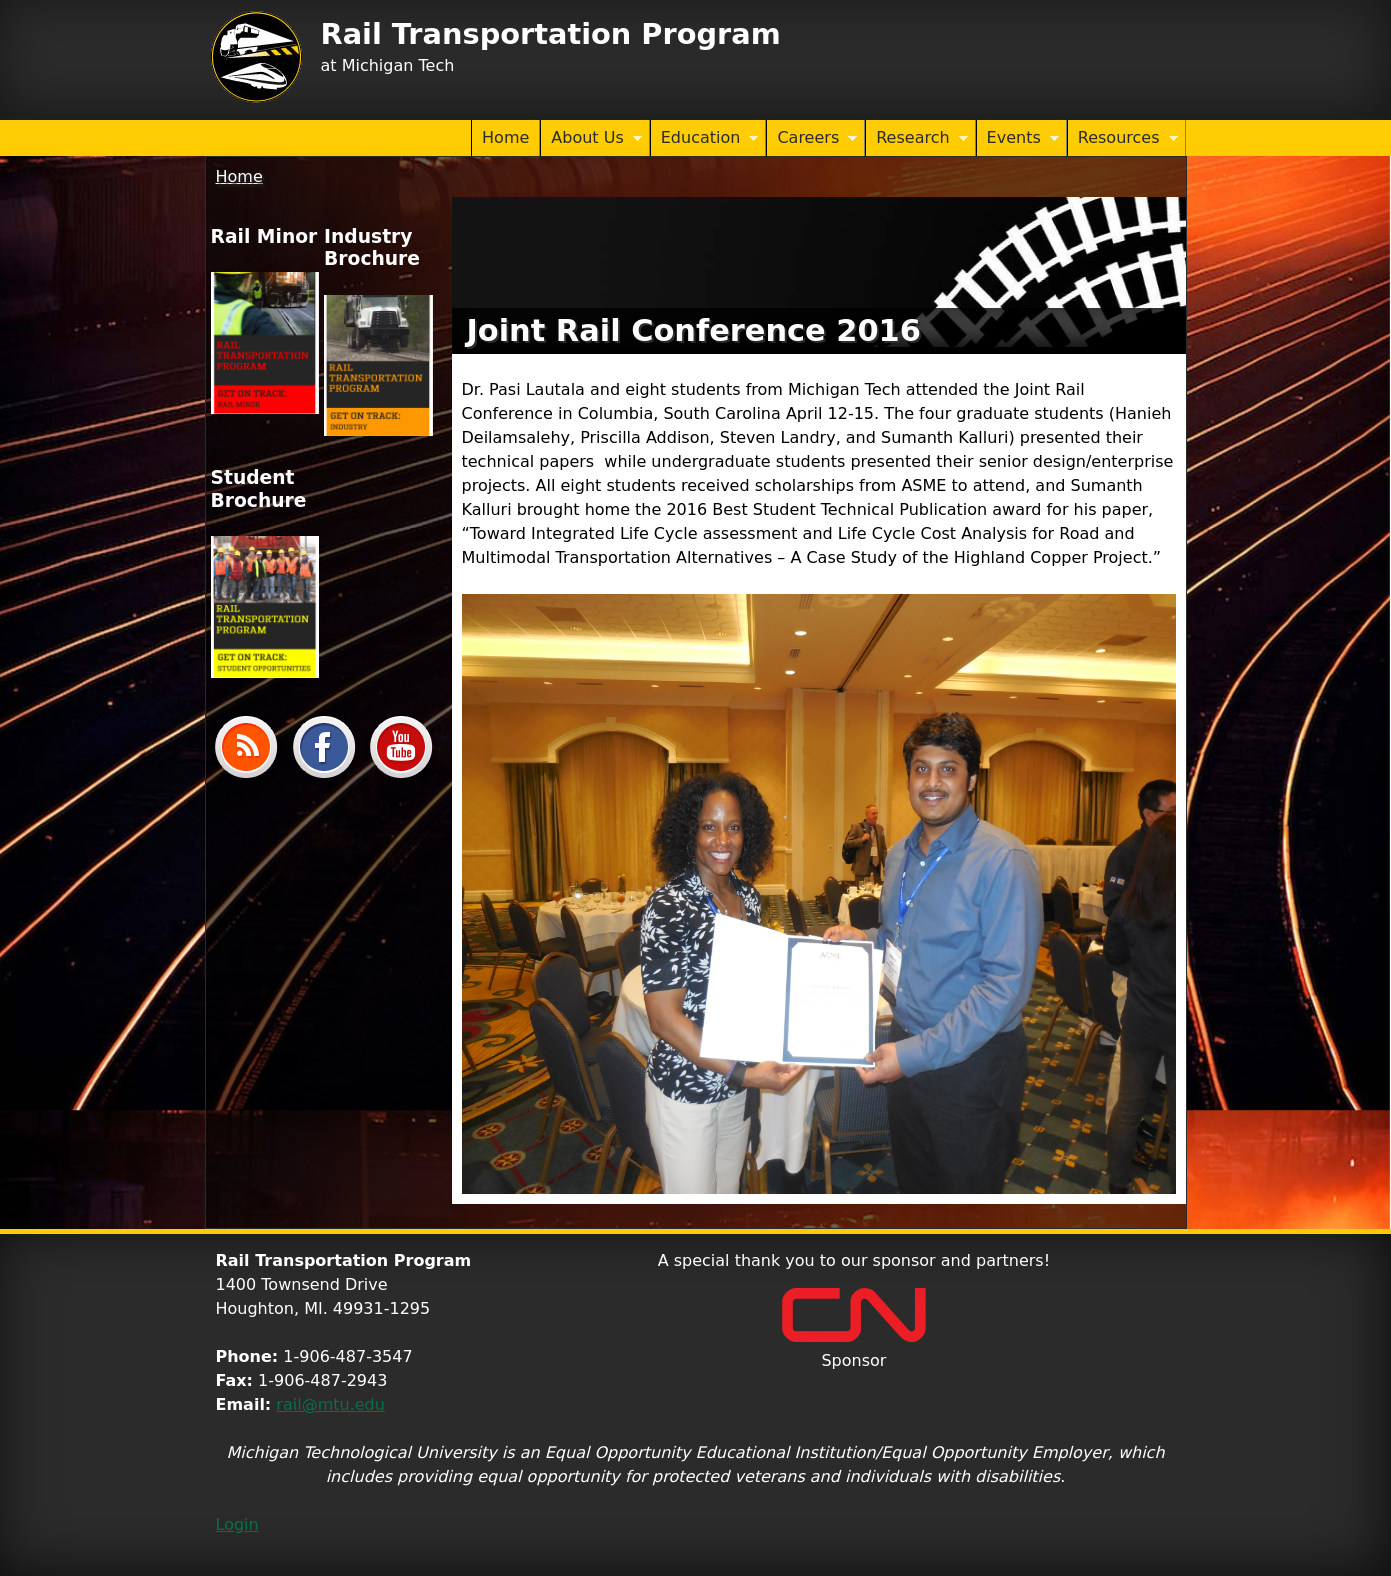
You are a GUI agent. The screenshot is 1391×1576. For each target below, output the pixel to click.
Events (1018, 139)
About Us (591, 139)
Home (505, 137)
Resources (1123, 139)
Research (916, 139)
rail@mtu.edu (330, 1404)
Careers (812, 139)
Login (237, 1524)
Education (705, 139)
